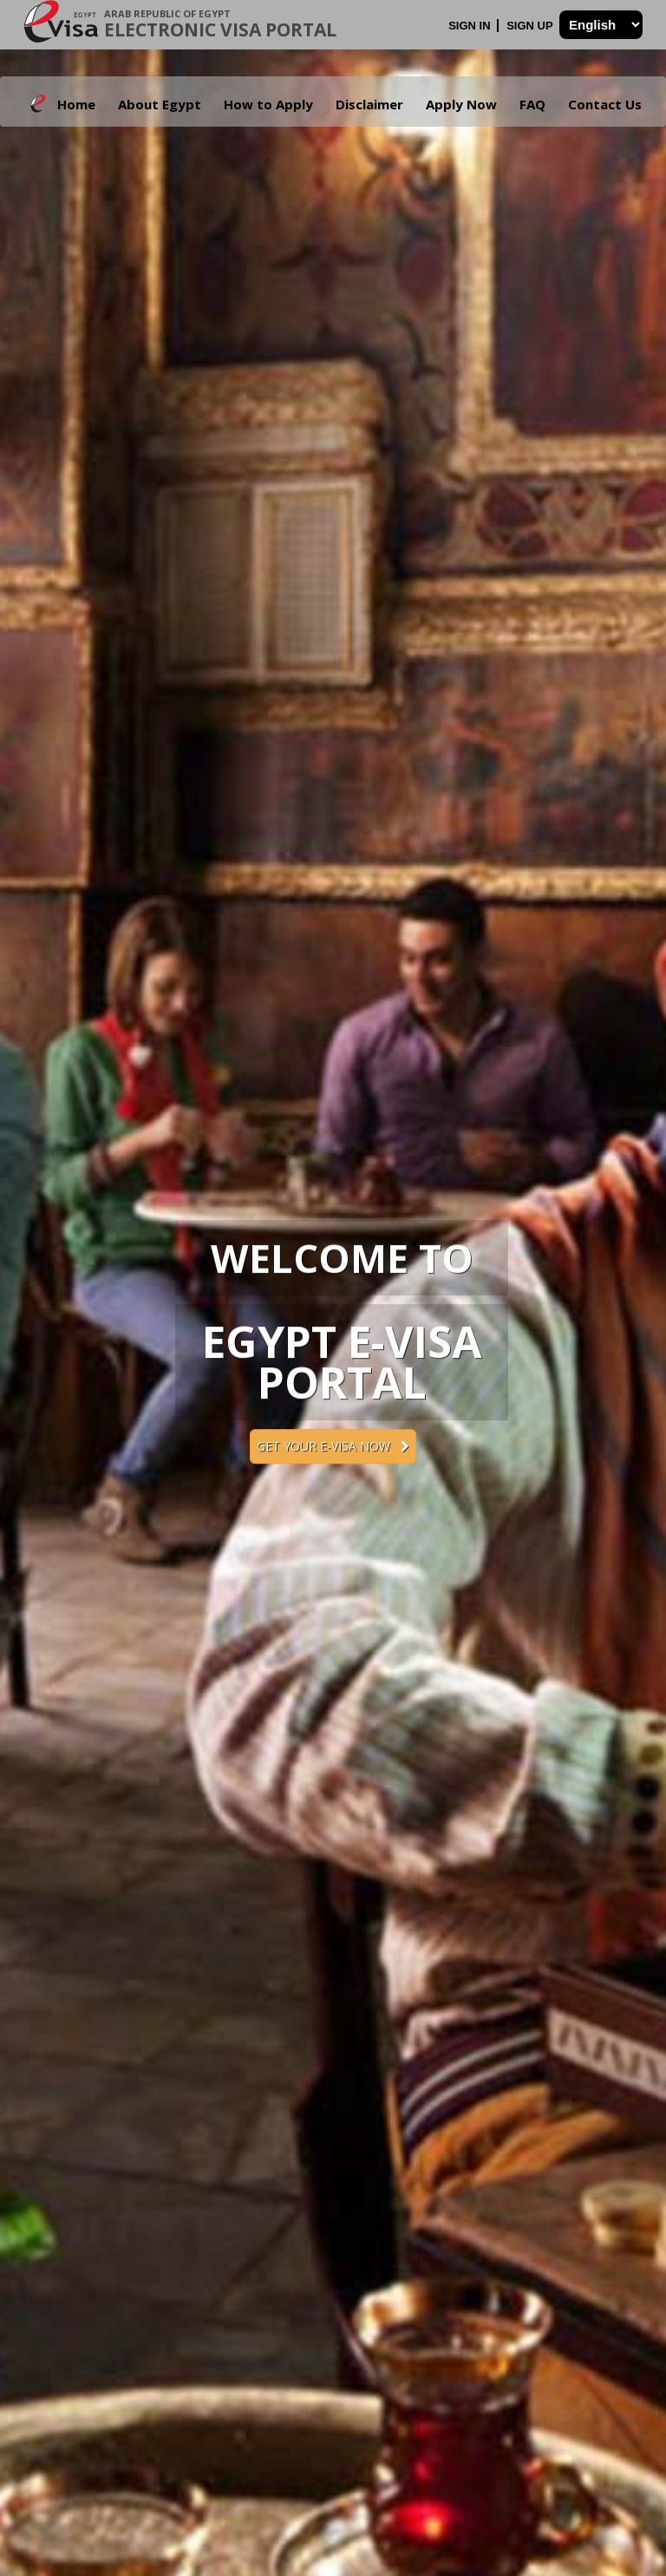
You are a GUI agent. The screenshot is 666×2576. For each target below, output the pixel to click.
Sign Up (531, 25)
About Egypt (159, 104)
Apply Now (461, 104)
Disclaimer (369, 104)
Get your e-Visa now (333, 1446)
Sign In (470, 25)
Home (76, 104)
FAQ (532, 104)
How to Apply (268, 104)
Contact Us (605, 104)
